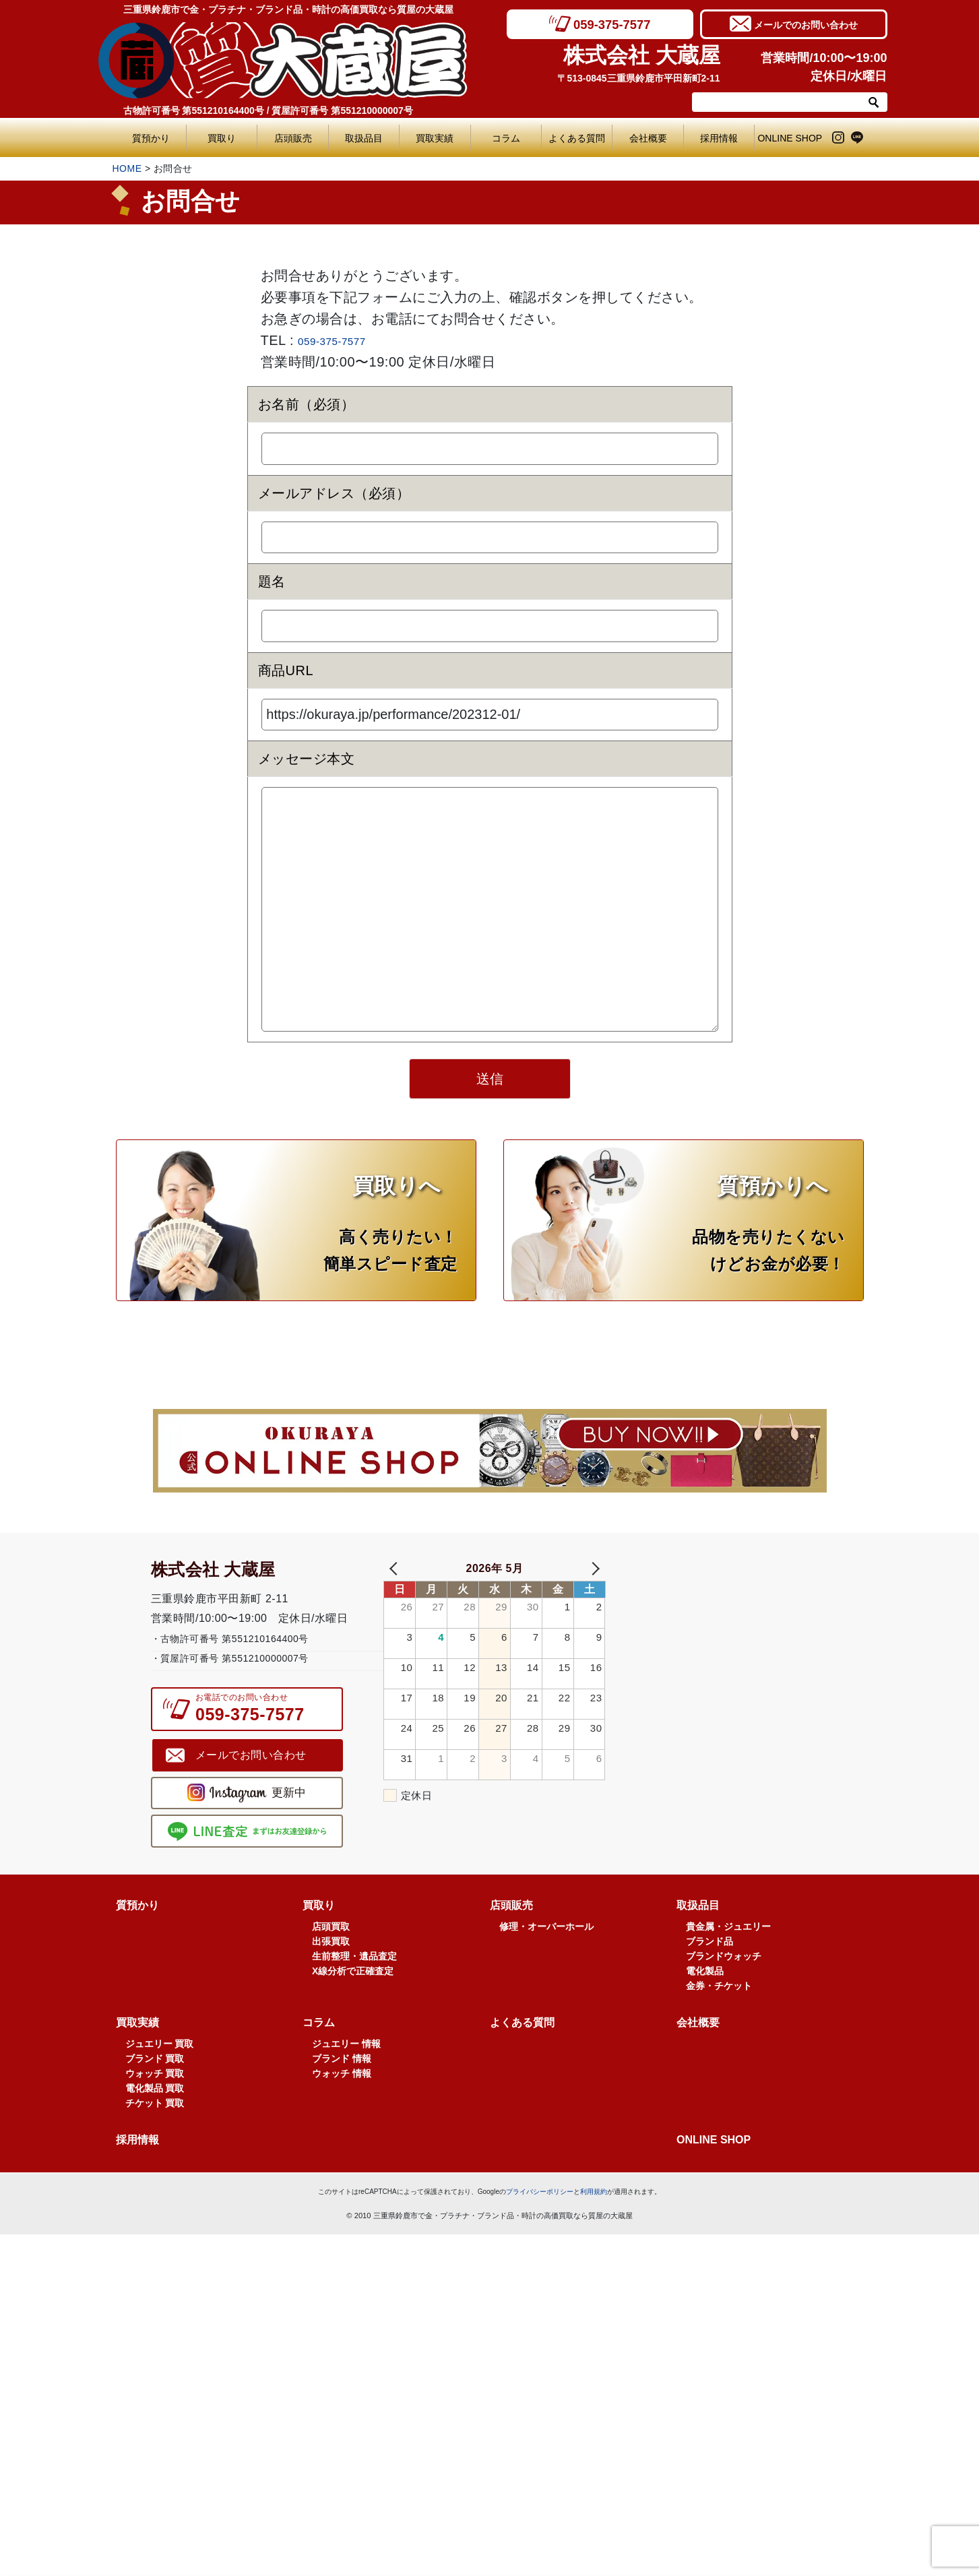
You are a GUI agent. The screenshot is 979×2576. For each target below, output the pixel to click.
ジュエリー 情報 (346, 2077)
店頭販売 (293, 138)
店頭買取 (331, 1960)
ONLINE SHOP (789, 138)
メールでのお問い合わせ (806, 23)
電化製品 (705, 2004)
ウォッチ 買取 (155, 2107)
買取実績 (434, 138)
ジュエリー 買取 (159, 2077)
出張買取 (331, 1975)
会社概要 (648, 138)
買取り (222, 138)
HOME (127, 168)
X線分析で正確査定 (352, 2004)
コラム (506, 138)
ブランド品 (709, 1975)
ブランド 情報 (341, 2092)
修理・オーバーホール (546, 1960)
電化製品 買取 (155, 2122)
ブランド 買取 (155, 2092)
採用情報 (719, 138)
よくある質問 (580, 138)
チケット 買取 (155, 2136)
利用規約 (593, 2225)
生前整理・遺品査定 (354, 1989)
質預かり (151, 138)
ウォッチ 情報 (341, 2107)
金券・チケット (719, 2019)
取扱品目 (364, 138)
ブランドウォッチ (723, 1989)
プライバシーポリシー (539, 2225)
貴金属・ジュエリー (728, 1960)
